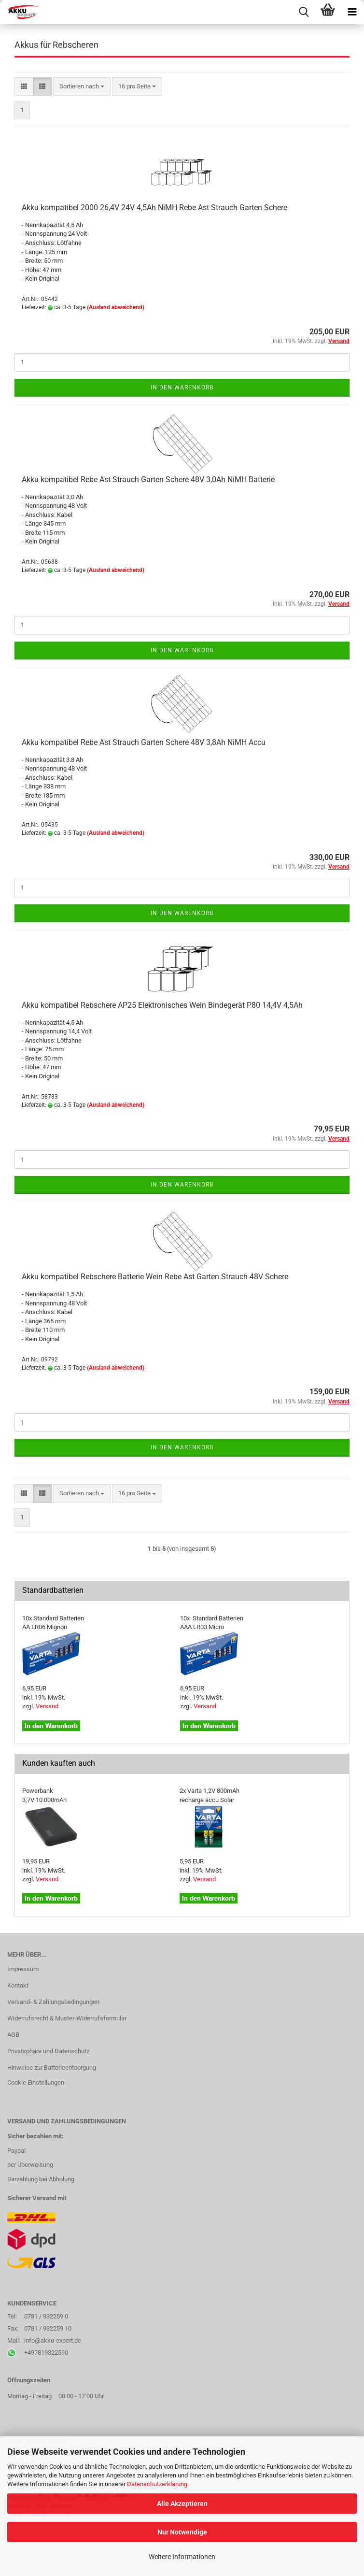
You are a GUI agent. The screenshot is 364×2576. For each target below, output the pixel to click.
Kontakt (17, 1985)
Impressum (23, 1969)
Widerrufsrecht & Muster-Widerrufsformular (66, 2018)
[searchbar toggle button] (304, 12)
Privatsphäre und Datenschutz (48, 2051)
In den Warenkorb (182, 387)
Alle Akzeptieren (182, 2503)
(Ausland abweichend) (115, 307)
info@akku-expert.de (52, 2340)
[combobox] (82, 86)
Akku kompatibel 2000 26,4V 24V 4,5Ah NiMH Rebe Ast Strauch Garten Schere (154, 207)
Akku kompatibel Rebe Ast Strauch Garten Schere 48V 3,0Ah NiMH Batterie (148, 479)
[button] (23, 86)
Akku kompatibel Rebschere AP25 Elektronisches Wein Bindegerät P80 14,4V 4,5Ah (162, 1005)
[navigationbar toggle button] (352, 12)
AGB (13, 2034)
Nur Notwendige (182, 2532)
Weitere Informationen (182, 2557)
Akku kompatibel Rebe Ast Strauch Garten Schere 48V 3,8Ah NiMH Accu (144, 742)
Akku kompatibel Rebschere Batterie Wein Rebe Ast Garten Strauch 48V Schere (155, 1276)
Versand (47, 1706)
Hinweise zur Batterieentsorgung (51, 2067)
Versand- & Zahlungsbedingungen (53, 2001)
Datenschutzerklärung (157, 2484)
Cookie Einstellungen (35, 2082)
